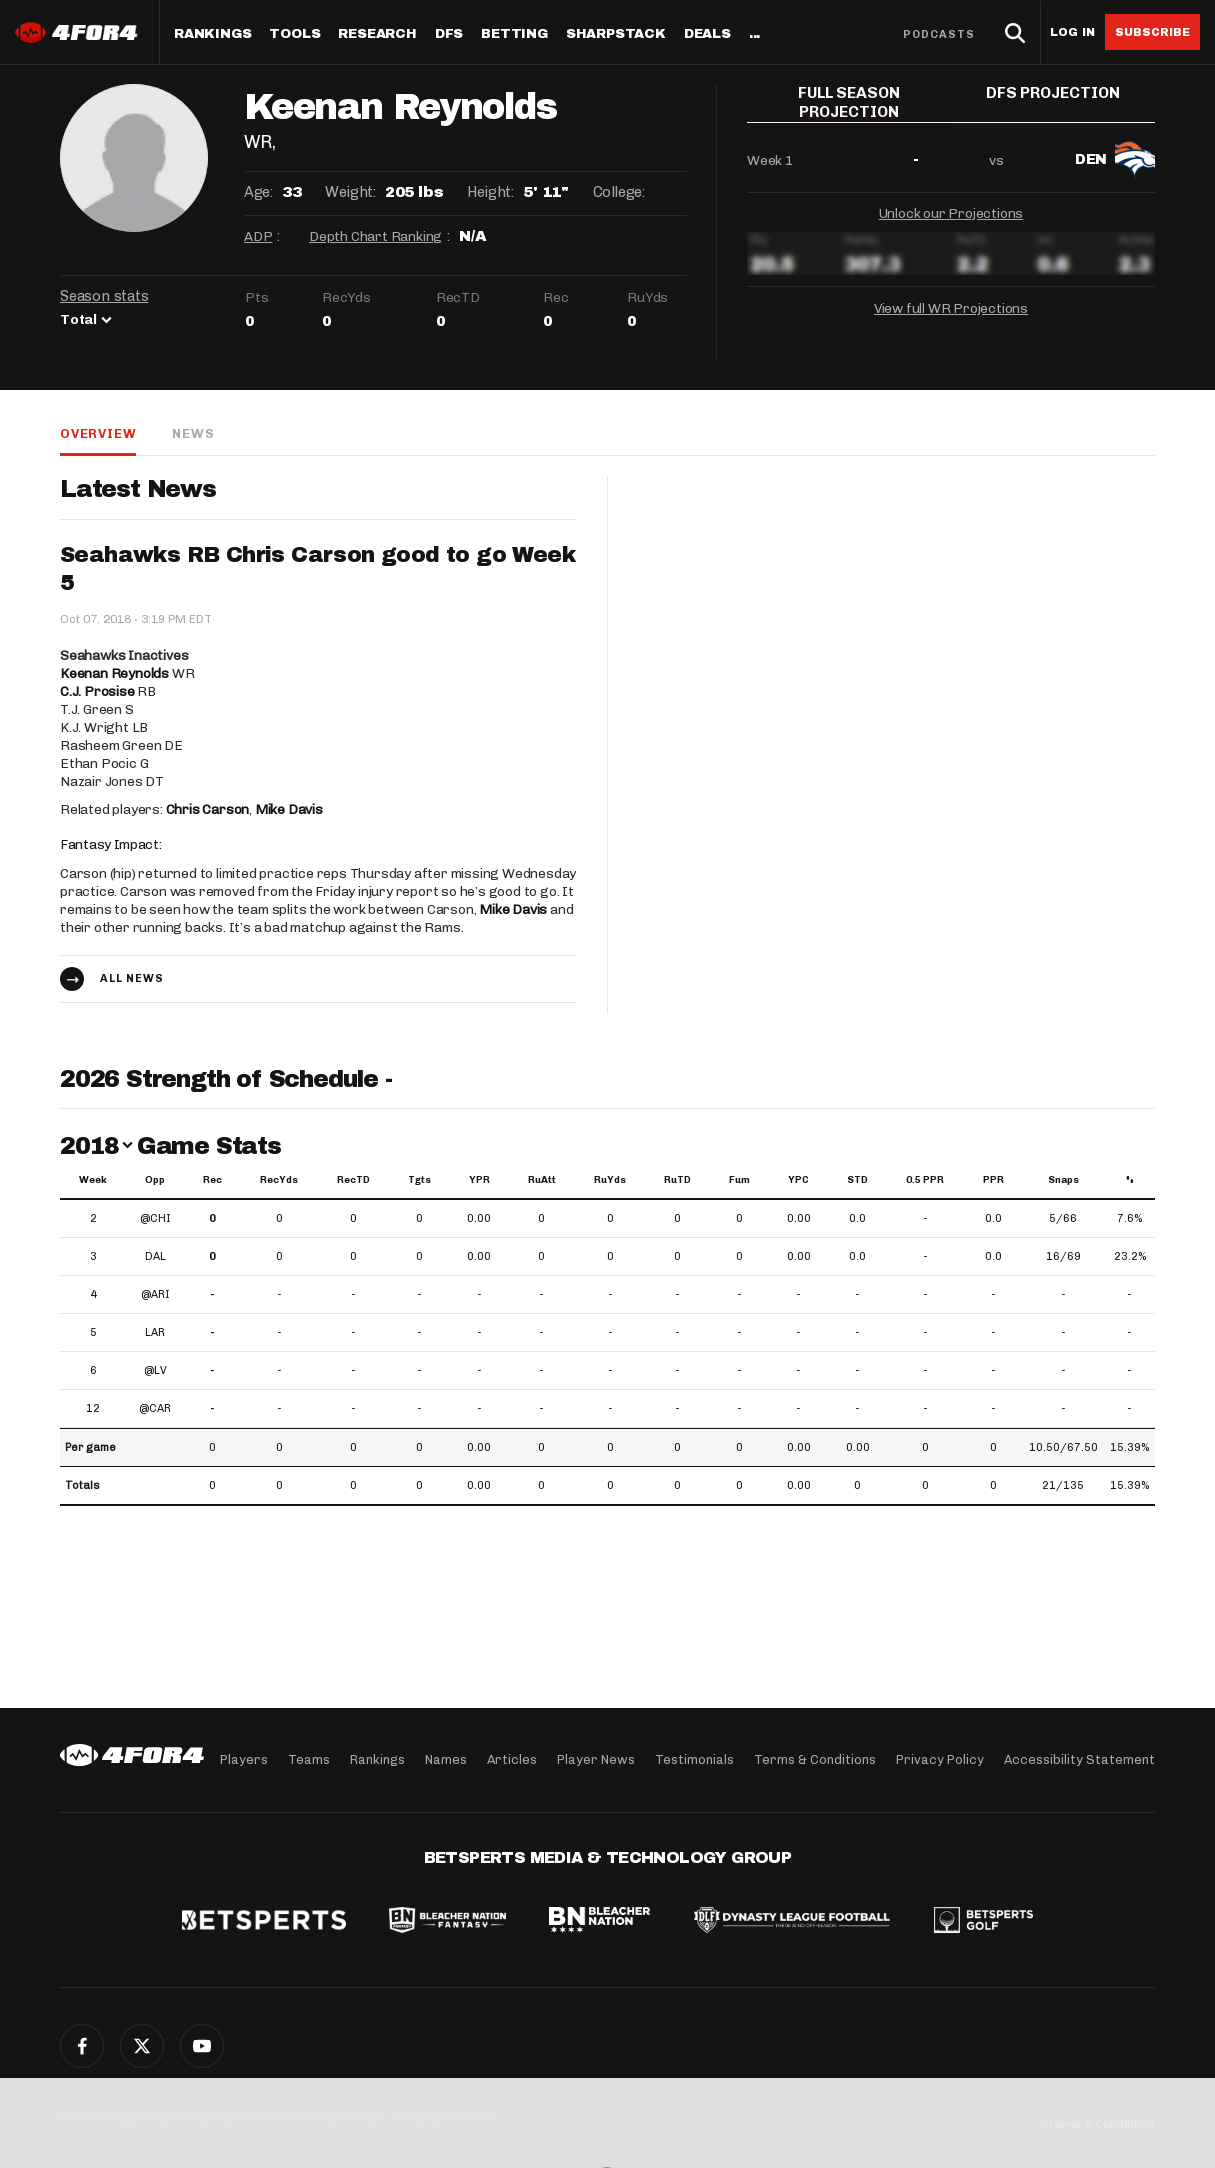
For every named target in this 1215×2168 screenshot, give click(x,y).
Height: (490, 192)
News (193, 433)
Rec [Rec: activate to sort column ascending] (212, 1180)
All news (132, 978)
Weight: (350, 192)
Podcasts (939, 34)
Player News (596, 1759)
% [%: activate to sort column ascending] (1130, 1180)
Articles (512, 1759)
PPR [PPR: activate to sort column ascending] (993, 1180)
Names (446, 1759)
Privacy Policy (940, 1759)
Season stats (104, 296)
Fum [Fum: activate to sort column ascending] (739, 1180)
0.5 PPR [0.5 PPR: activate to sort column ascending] (925, 1180)
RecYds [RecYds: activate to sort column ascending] (279, 1180)
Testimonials (694, 1759)
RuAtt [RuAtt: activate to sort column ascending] (542, 1180)
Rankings (212, 34)
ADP (258, 236)
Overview (98, 433)
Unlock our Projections (951, 208)
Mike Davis (289, 809)
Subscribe (1152, 32)
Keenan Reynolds (114, 673)
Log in (1072, 32)
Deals (707, 34)
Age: (258, 192)
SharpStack (616, 34)
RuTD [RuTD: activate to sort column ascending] (677, 1180)
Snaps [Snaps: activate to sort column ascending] (1063, 1180)
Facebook (82, 2046)
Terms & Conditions (815, 1759)
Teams (309, 1759)
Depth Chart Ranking (375, 236)
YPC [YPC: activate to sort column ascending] (798, 1180)
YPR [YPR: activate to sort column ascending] (479, 1180)
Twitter (142, 2046)
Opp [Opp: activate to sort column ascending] (155, 1180)
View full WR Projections (951, 303)
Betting (514, 34)
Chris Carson (208, 809)
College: (619, 192)
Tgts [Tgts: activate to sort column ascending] (419, 1180)
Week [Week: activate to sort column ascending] (93, 1180)
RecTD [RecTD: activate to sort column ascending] (353, 1180)
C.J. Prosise (97, 691)
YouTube (202, 2046)
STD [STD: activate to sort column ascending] (857, 1180)
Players (244, 1759)
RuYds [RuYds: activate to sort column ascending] (610, 1180)
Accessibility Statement (1079, 1759)
